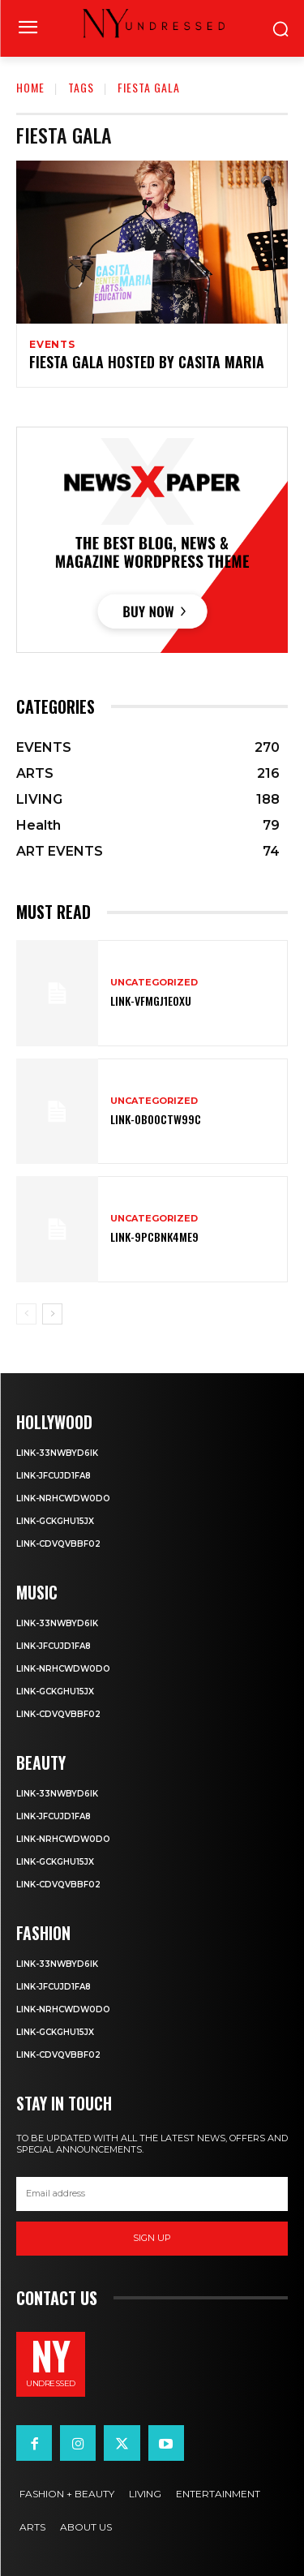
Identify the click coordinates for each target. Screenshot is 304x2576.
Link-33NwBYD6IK (57, 1453)
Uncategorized (154, 982)
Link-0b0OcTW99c (155, 1118)
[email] (152, 2194)
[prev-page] (26, 1313)
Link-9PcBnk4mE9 (154, 1236)
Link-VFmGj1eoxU (150, 1000)
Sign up (152, 2237)
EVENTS (52, 345)
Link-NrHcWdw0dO (63, 1498)
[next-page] (52, 1313)
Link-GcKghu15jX (55, 1521)
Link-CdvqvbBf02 (58, 1544)
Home (30, 87)
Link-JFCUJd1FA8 (53, 1475)
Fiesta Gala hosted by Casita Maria (146, 361)
